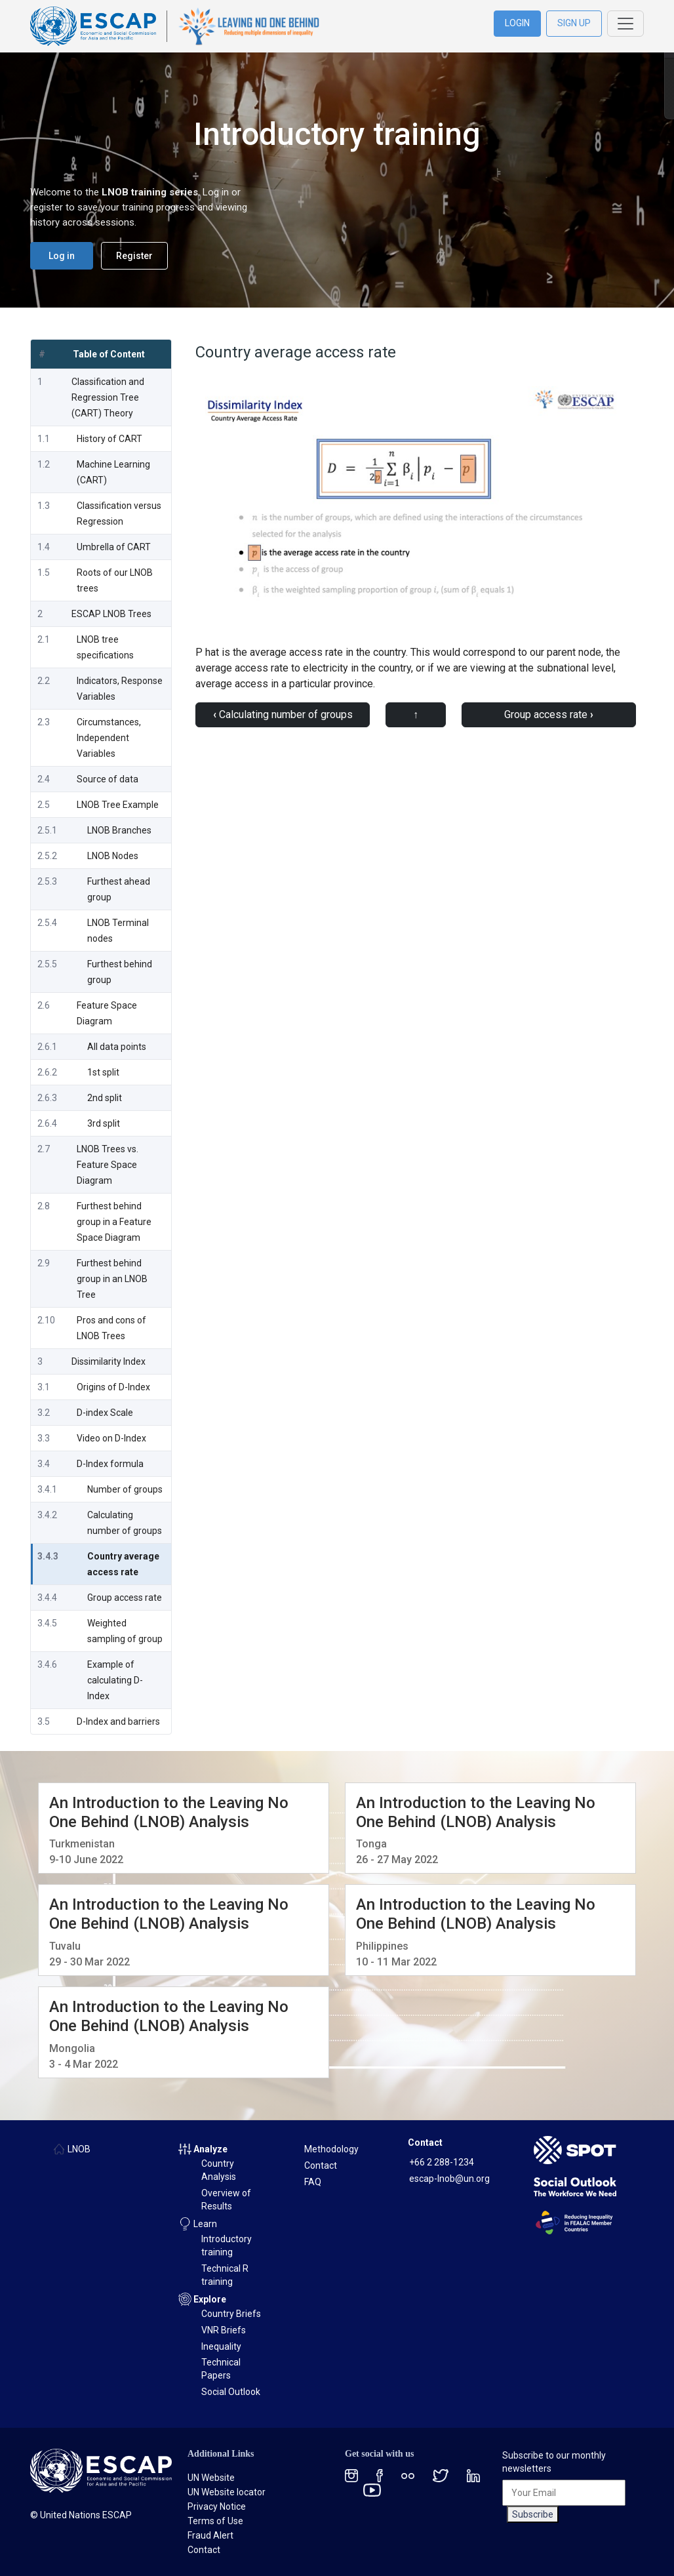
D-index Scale (105, 1412)
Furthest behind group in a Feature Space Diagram (114, 1222)
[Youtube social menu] (372, 2489)
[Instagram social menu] (351, 2475)
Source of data (107, 779)
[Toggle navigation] (625, 23)
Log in (62, 256)
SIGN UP (574, 23)
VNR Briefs (223, 2330)
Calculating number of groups (283, 714)
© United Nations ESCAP (81, 2515)
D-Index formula (110, 1464)
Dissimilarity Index (108, 1361)
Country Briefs (231, 2313)
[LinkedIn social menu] (473, 2475)
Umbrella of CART (114, 547)
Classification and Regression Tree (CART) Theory (107, 397)
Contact (320, 2165)
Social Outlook (230, 2391)
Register (134, 256)
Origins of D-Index (113, 1387)
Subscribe (532, 2514)
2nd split (104, 1098)
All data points (116, 1046)
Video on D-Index (111, 1438)
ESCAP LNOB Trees (111, 614)
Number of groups (125, 1489)
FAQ (312, 2182)
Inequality (221, 2346)
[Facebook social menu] (379, 2475)
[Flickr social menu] (407, 2475)
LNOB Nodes (112, 856)
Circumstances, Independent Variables (109, 738)
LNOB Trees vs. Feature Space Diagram (107, 1165)
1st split (103, 1072)
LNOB (79, 2149)
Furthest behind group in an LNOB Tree (112, 1279)
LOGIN (517, 23)
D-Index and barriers (118, 1721)
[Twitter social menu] (440, 2475)
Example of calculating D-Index (115, 1680)
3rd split (103, 1123)
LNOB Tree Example (118, 804)
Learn (205, 2224)
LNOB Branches (119, 830)
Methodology (331, 2149)
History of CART (109, 438)
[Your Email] (563, 2493)
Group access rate (124, 1597)
